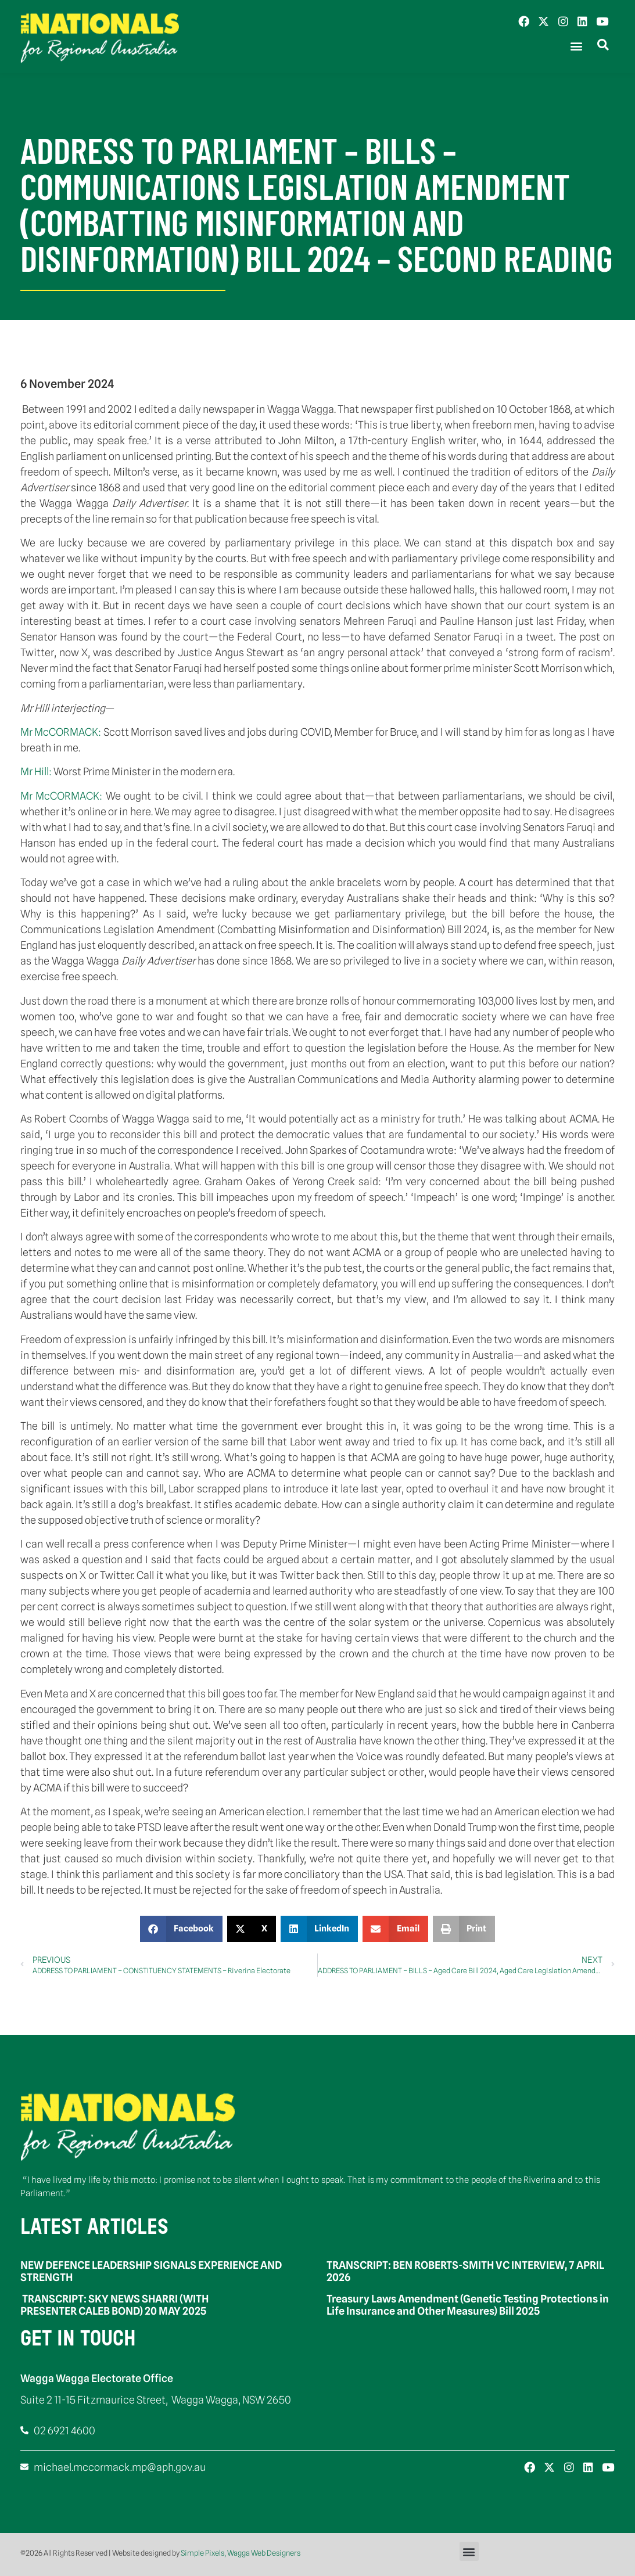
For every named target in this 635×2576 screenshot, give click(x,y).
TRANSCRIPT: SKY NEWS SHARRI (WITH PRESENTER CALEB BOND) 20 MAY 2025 (114, 2305)
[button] (576, 46)
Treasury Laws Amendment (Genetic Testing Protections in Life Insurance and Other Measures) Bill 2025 (468, 2305)
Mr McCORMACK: (61, 732)
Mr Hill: (36, 771)
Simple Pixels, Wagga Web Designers (240, 2552)
